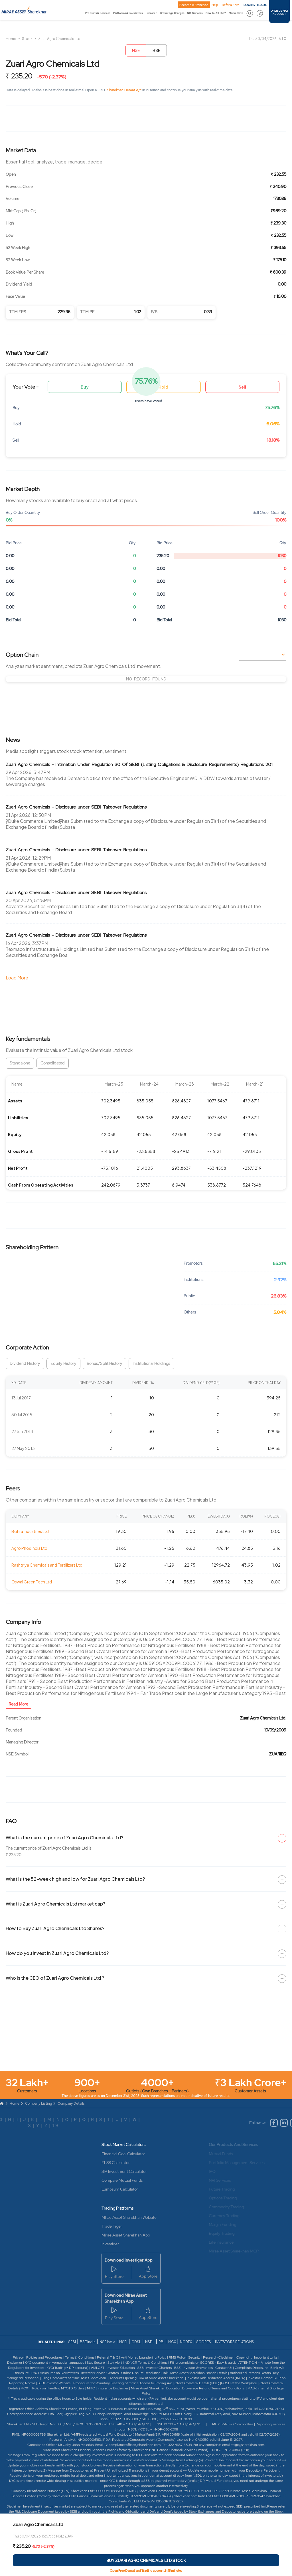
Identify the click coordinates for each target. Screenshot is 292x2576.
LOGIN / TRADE (255, 5)
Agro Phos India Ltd (29, 1548)
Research (151, 13)
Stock (27, 39)
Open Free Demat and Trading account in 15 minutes (146, 2571)
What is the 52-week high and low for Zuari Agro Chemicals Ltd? (75, 1879)
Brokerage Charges (172, 13)
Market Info (236, 13)
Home (11, 39)
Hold (163, 386)
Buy (85, 386)
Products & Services (97, 13)
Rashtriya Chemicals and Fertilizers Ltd (46, 1564)
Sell (242, 386)
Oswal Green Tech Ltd (31, 1581)
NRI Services (194, 13)
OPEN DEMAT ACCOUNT (279, 12)
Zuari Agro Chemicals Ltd (59, 39)
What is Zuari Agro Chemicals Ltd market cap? (55, 1904)
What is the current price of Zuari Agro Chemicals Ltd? (64, 1837)
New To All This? (216, 13)
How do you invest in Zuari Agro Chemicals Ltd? (57, 1953)
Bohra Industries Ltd (30, 1531)
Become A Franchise (193, 5)
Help (215, 5)
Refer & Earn (230, 5)
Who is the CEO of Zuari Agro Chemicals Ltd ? (55, 1978)
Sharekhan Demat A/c (124, 90)
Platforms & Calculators (128, 13)
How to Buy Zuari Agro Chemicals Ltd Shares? (55, 1928)
